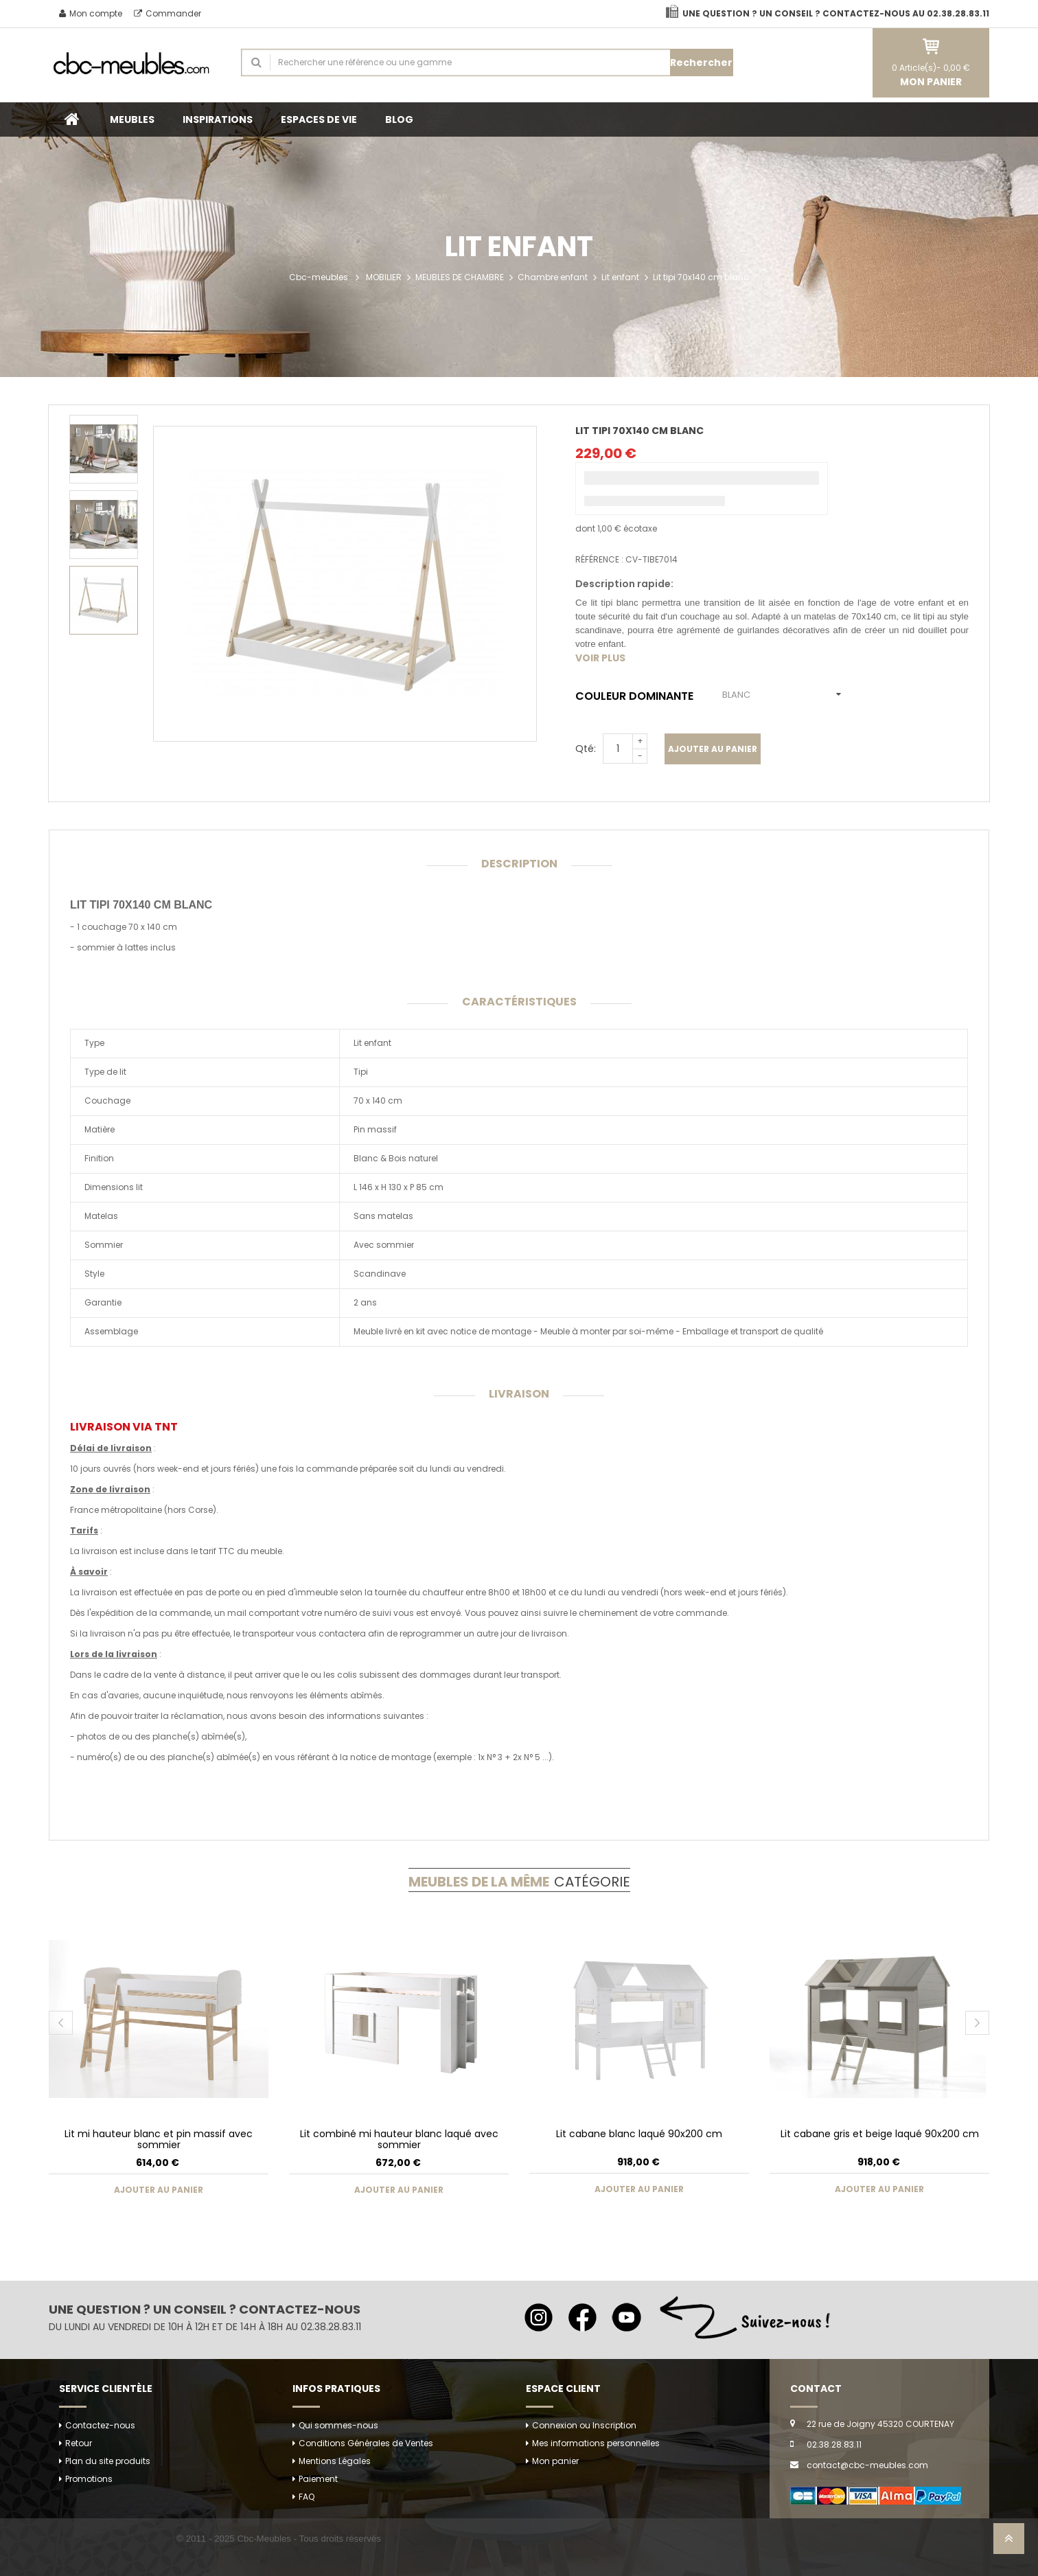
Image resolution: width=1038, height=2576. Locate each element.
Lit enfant (620, 277)
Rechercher (701, 62)
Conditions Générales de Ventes (366, 2443)
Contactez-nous (100, 2425)
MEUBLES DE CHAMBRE (459, 277)
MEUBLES (132, 119)
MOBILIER (384, 277)
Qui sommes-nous (338, 2425)
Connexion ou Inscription (584, 2425)
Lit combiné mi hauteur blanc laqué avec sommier (399, 2139)
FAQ (306, 2497)
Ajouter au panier (712, 749)
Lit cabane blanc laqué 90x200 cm (639, 2134)
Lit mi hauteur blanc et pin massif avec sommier (159, 2139)
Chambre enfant (553, 277)
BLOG (399, 119)
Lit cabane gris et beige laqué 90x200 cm (880, 2134)
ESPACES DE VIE (319, 119)
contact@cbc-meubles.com (867, 2465)
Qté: (585, 748)
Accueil (72, 119)
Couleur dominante (637, 695)
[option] (103, 449)
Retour (78, 2443)
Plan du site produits (107, 2461)
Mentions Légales (335, 2461)
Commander (167, 13)
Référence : (599, 559)
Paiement (318, 2479)
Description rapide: (624, 584)
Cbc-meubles (318, 277)
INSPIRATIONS (218, 119)
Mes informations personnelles (596, 2443)
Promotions (89, 2479)
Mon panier (555, 2461)
